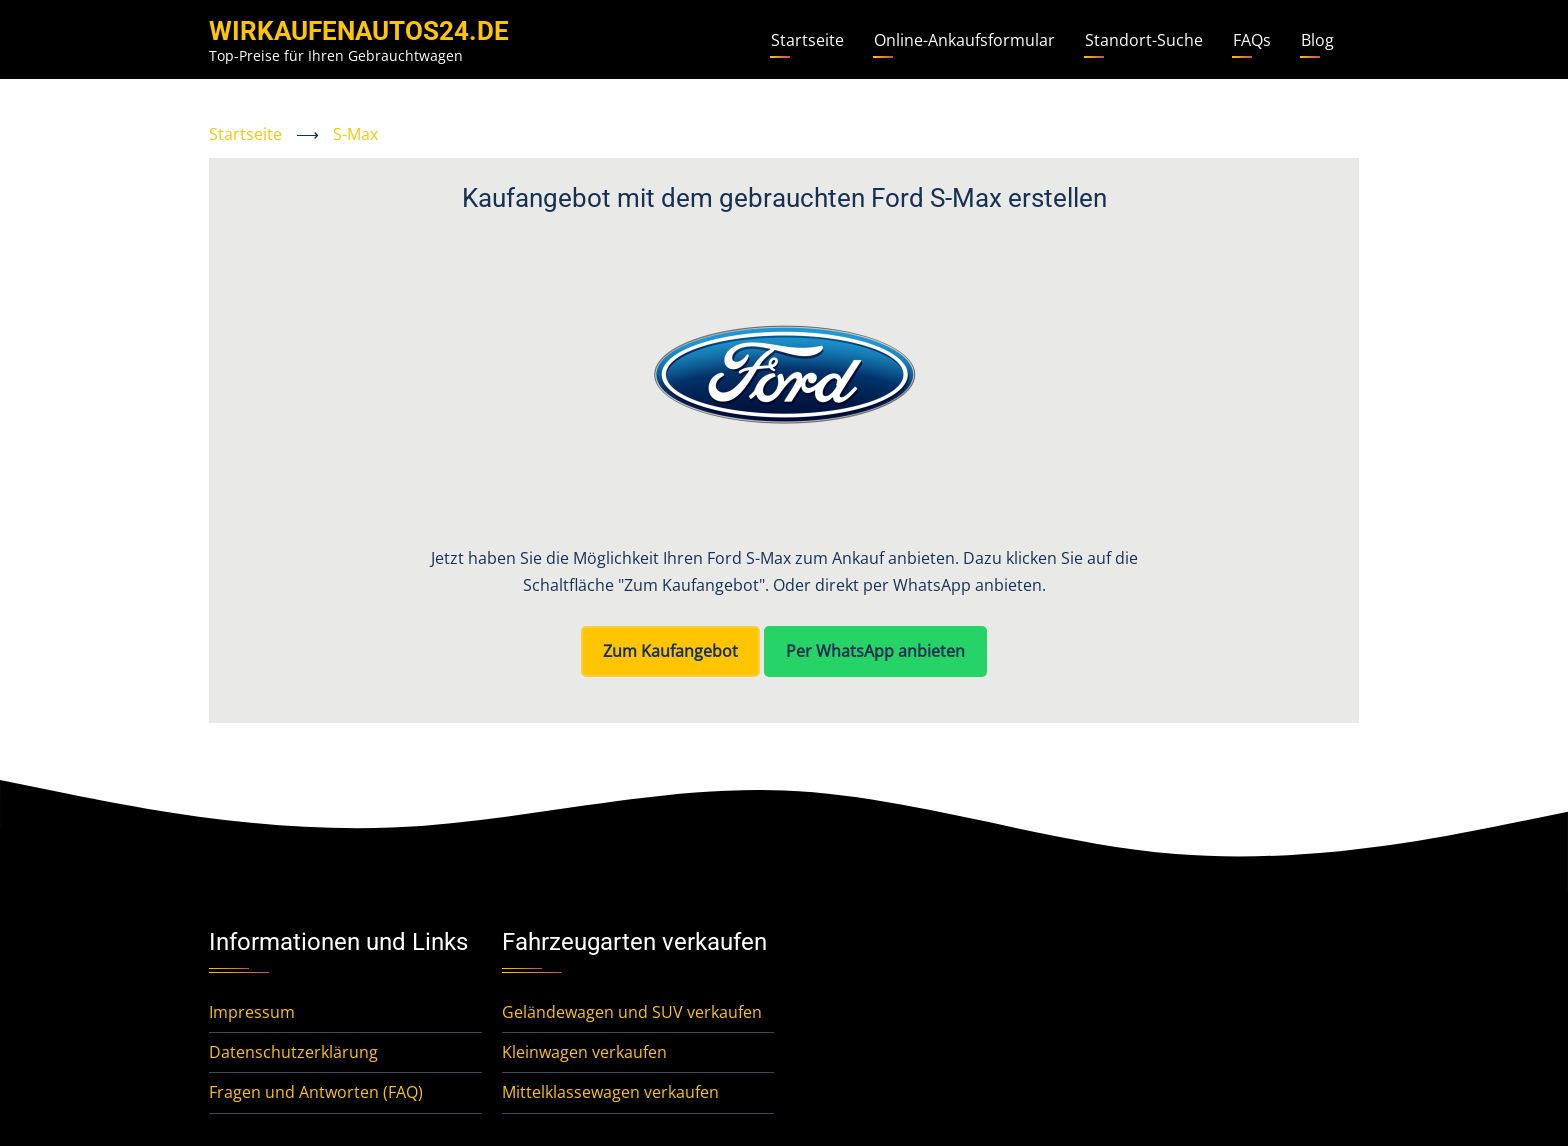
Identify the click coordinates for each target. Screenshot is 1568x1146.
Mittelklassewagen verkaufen (610, 1092)
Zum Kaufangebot (670, 651)
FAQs (1252, 40)
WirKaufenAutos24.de (359, 31)
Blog (1317, 40)
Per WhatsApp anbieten (875, 651)
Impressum (252, 1012)
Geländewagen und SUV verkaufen (632, 1012)
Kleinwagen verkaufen (584, 1052)
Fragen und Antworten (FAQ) (316, 1092)
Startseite (807, 40)
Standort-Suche (1144, 40)
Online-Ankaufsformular (964, 40)
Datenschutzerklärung (293, 1052)
